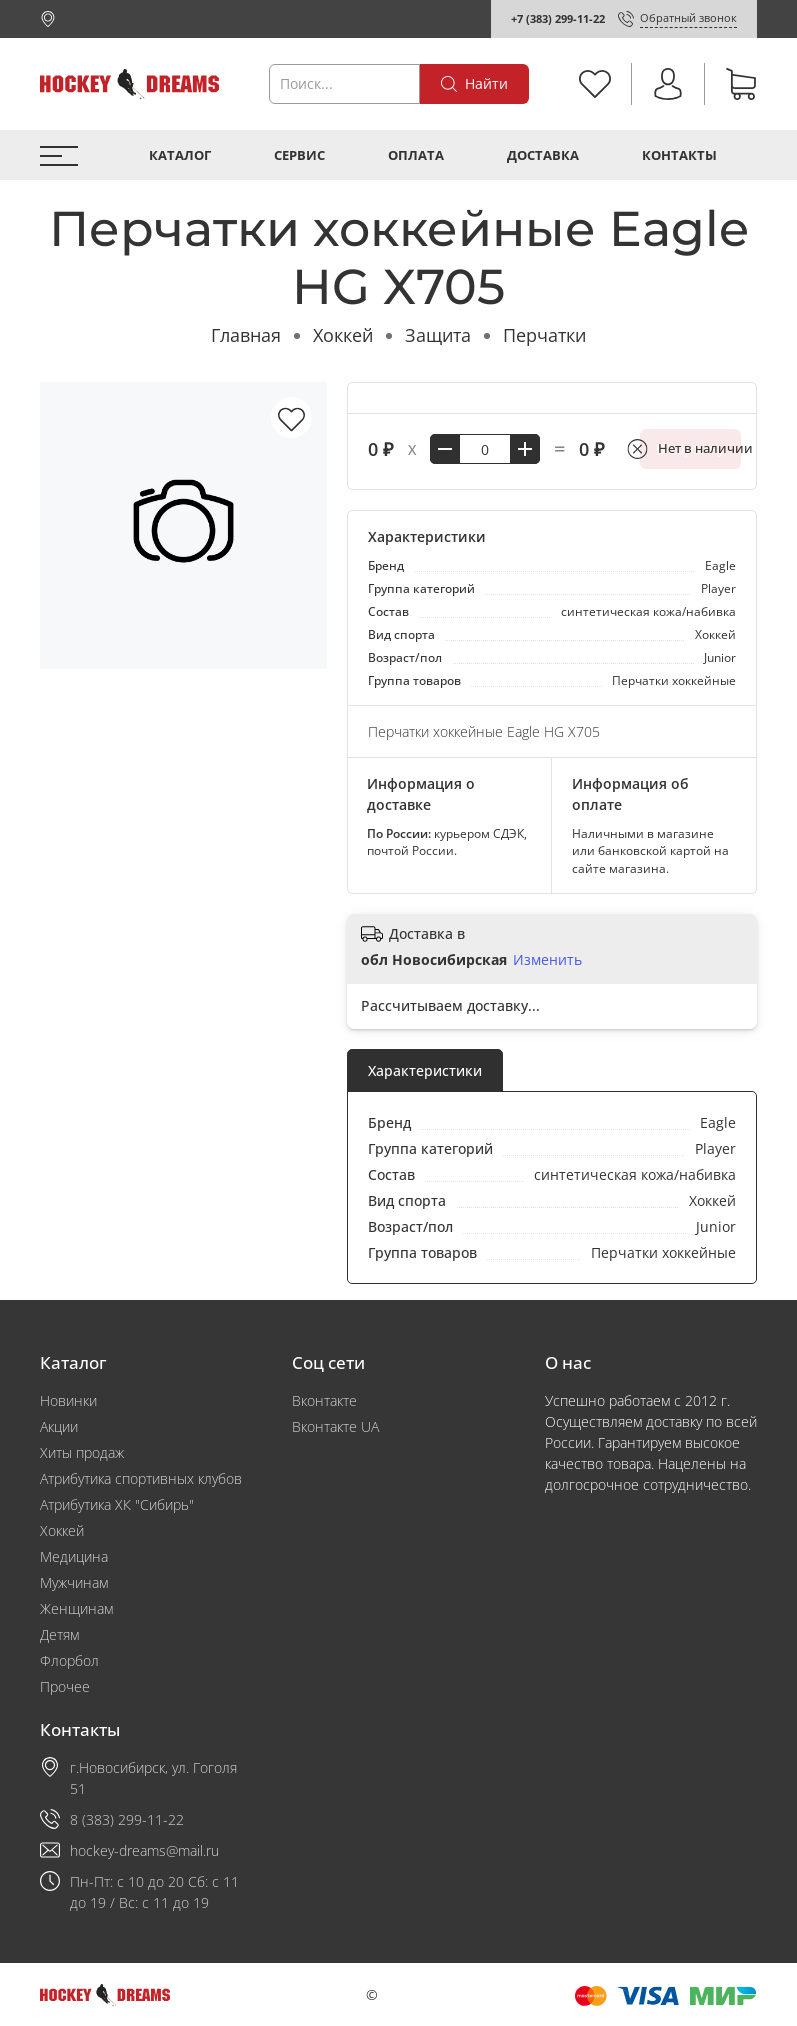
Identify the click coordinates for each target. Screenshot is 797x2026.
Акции (59, 1426)
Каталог (180, 155)
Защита (438, 335)
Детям (59, 1634)
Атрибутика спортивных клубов (141, 1478)
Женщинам (76, 1608)
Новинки (68, 1400)
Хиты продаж (82, 1452)
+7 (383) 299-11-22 (558, 18)
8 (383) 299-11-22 (127, 1819)
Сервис (299, 155)
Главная (246, 335)
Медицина (74, 1556)
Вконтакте (324, 1400)
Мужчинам (74, 1582)
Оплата (416, 155)
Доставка (543, 155)
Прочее (65, 1686)
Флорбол (69, 1660)
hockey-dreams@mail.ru (144, 1850)
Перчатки (544, 335)
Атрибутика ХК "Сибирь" (117, 1504)
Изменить (547, 960)
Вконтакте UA (335, 1426)
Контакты (679, 155)
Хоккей (343, 335)
